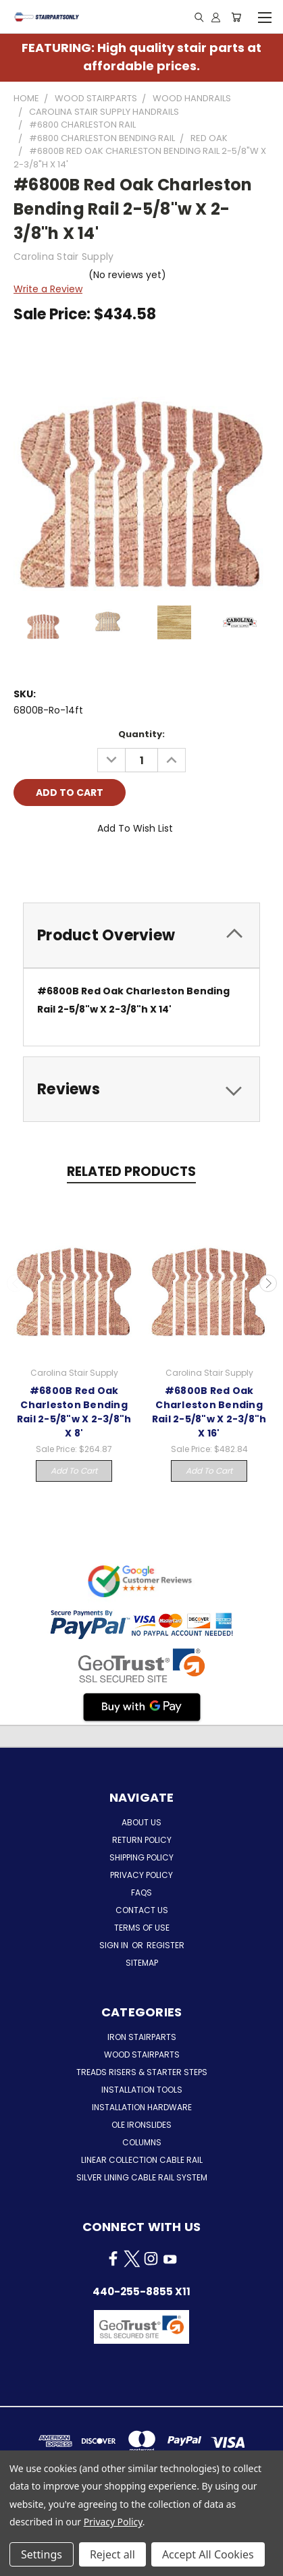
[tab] (141, 935)
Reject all (112, 2554)
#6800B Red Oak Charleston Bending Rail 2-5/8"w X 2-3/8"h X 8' (74, 1412)
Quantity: (141, 734)
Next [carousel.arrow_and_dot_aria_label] (268, 1283)
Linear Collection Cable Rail (142, 2160)
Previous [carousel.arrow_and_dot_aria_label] (15, 1283)
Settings (41, 2554)
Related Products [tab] (131, 1171)
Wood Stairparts (142, 2054)
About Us (141, 1822)
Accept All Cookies (208, 2554)
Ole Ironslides (141, 2124)
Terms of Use (142, 1927)
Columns (141, 2142)
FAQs (141, 1892)
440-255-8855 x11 (141, 2291)
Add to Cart (74, 1470)
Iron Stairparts (141, 2037)
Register (165, 1945)
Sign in (114, 1945)
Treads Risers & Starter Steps (141, 2072)
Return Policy (142, 1840)
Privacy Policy (141, 1875)
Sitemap (142, 1962)
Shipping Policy (141, 1857)
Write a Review (48, 289)
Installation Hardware (142, 2107)
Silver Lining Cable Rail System (141, 2177)
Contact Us (141, 1910)
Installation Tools (141, 2089)
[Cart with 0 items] (236, 17)
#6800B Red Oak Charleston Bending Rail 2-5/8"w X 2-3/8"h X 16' (209, 1412)
